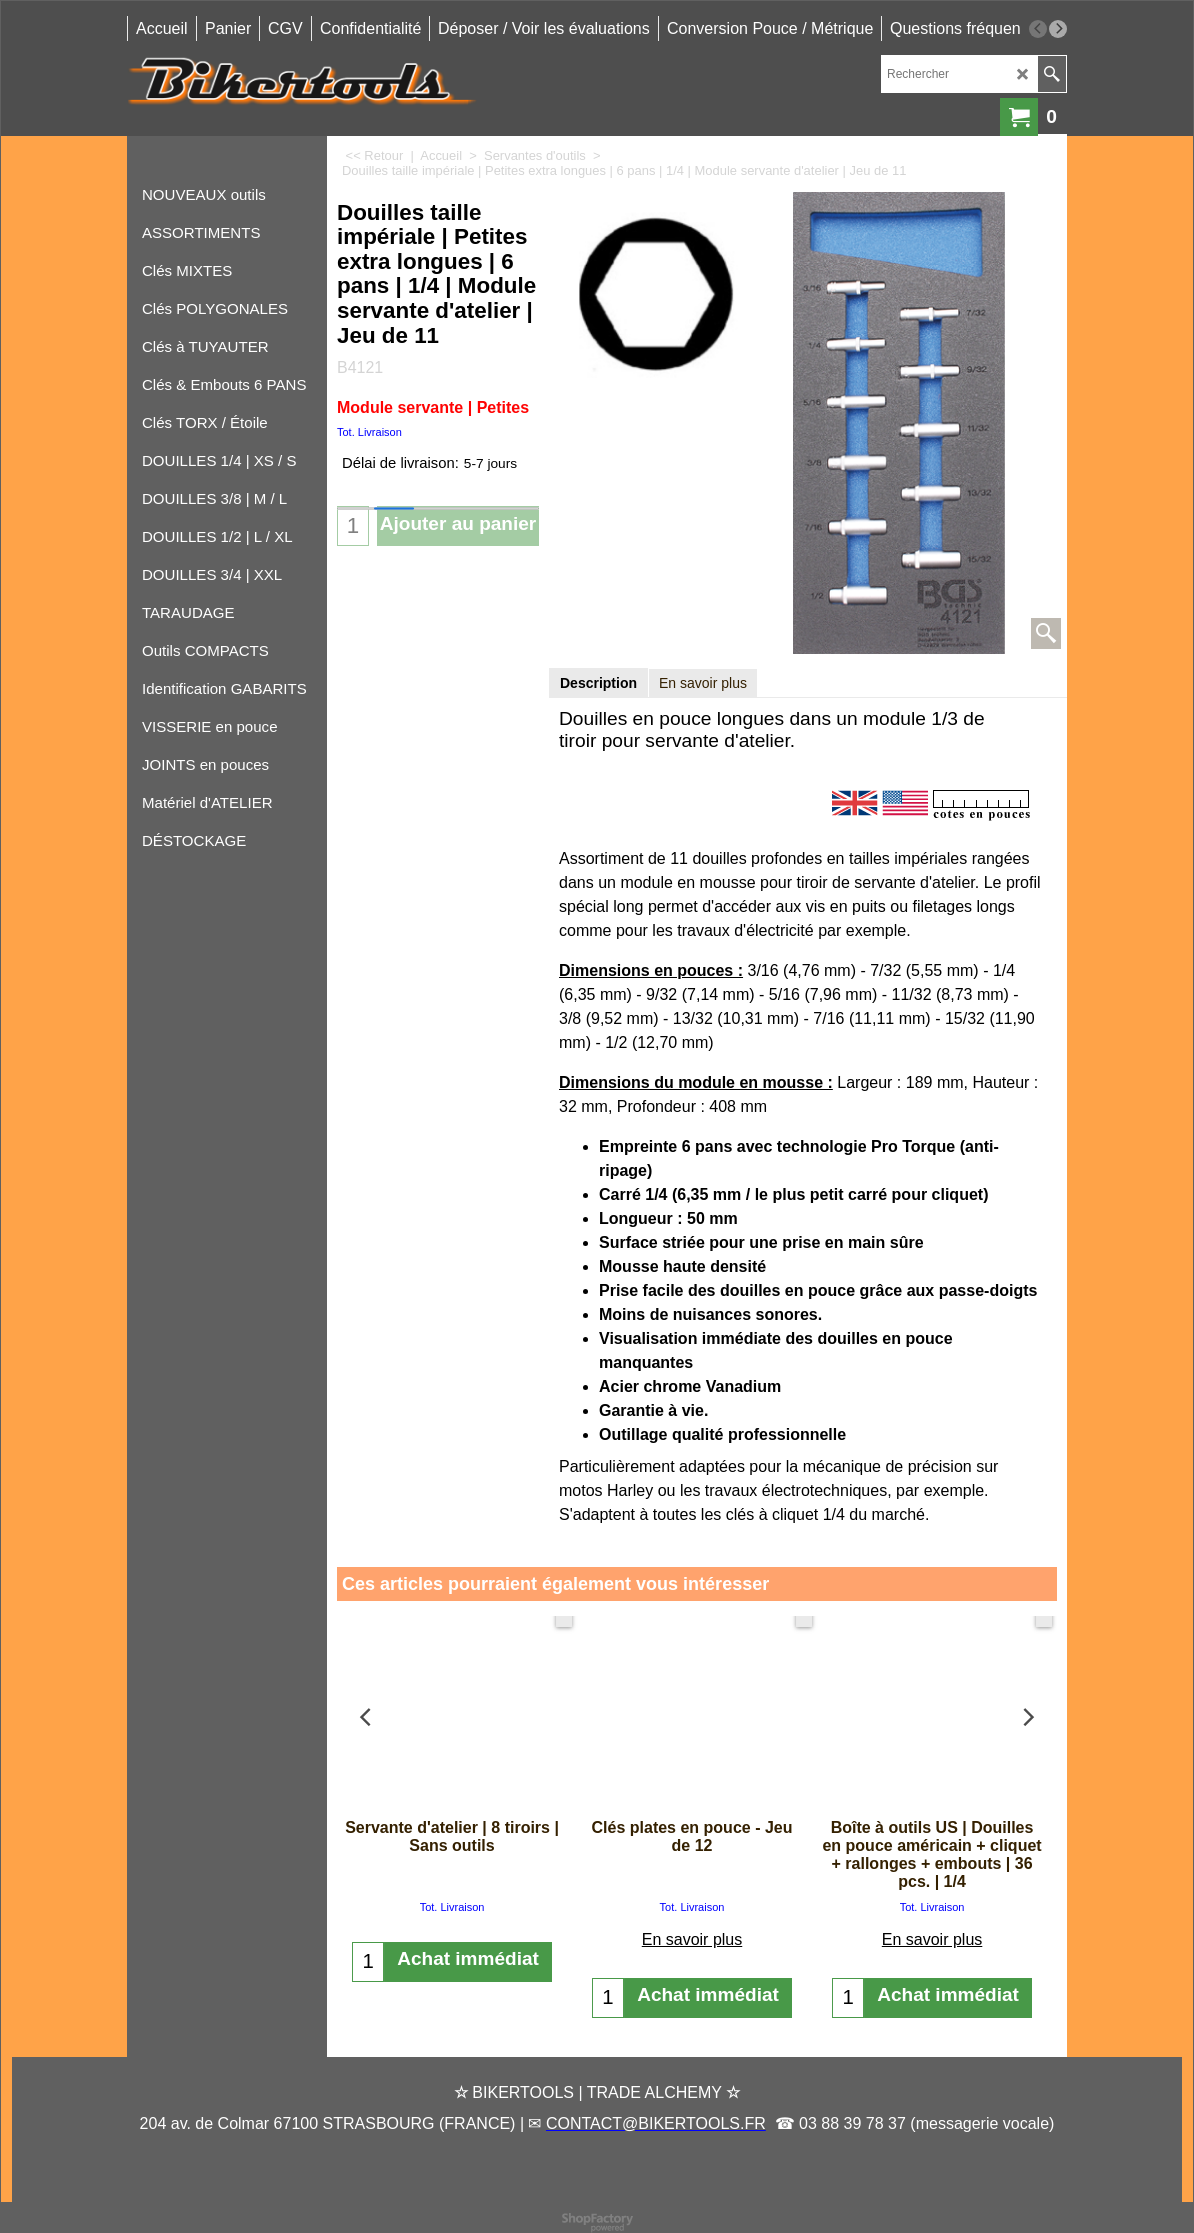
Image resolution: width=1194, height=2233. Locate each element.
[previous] (1038, 29)
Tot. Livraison (369, 432)
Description (598, 683)
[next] (1058, 29)
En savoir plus (703, 683)
